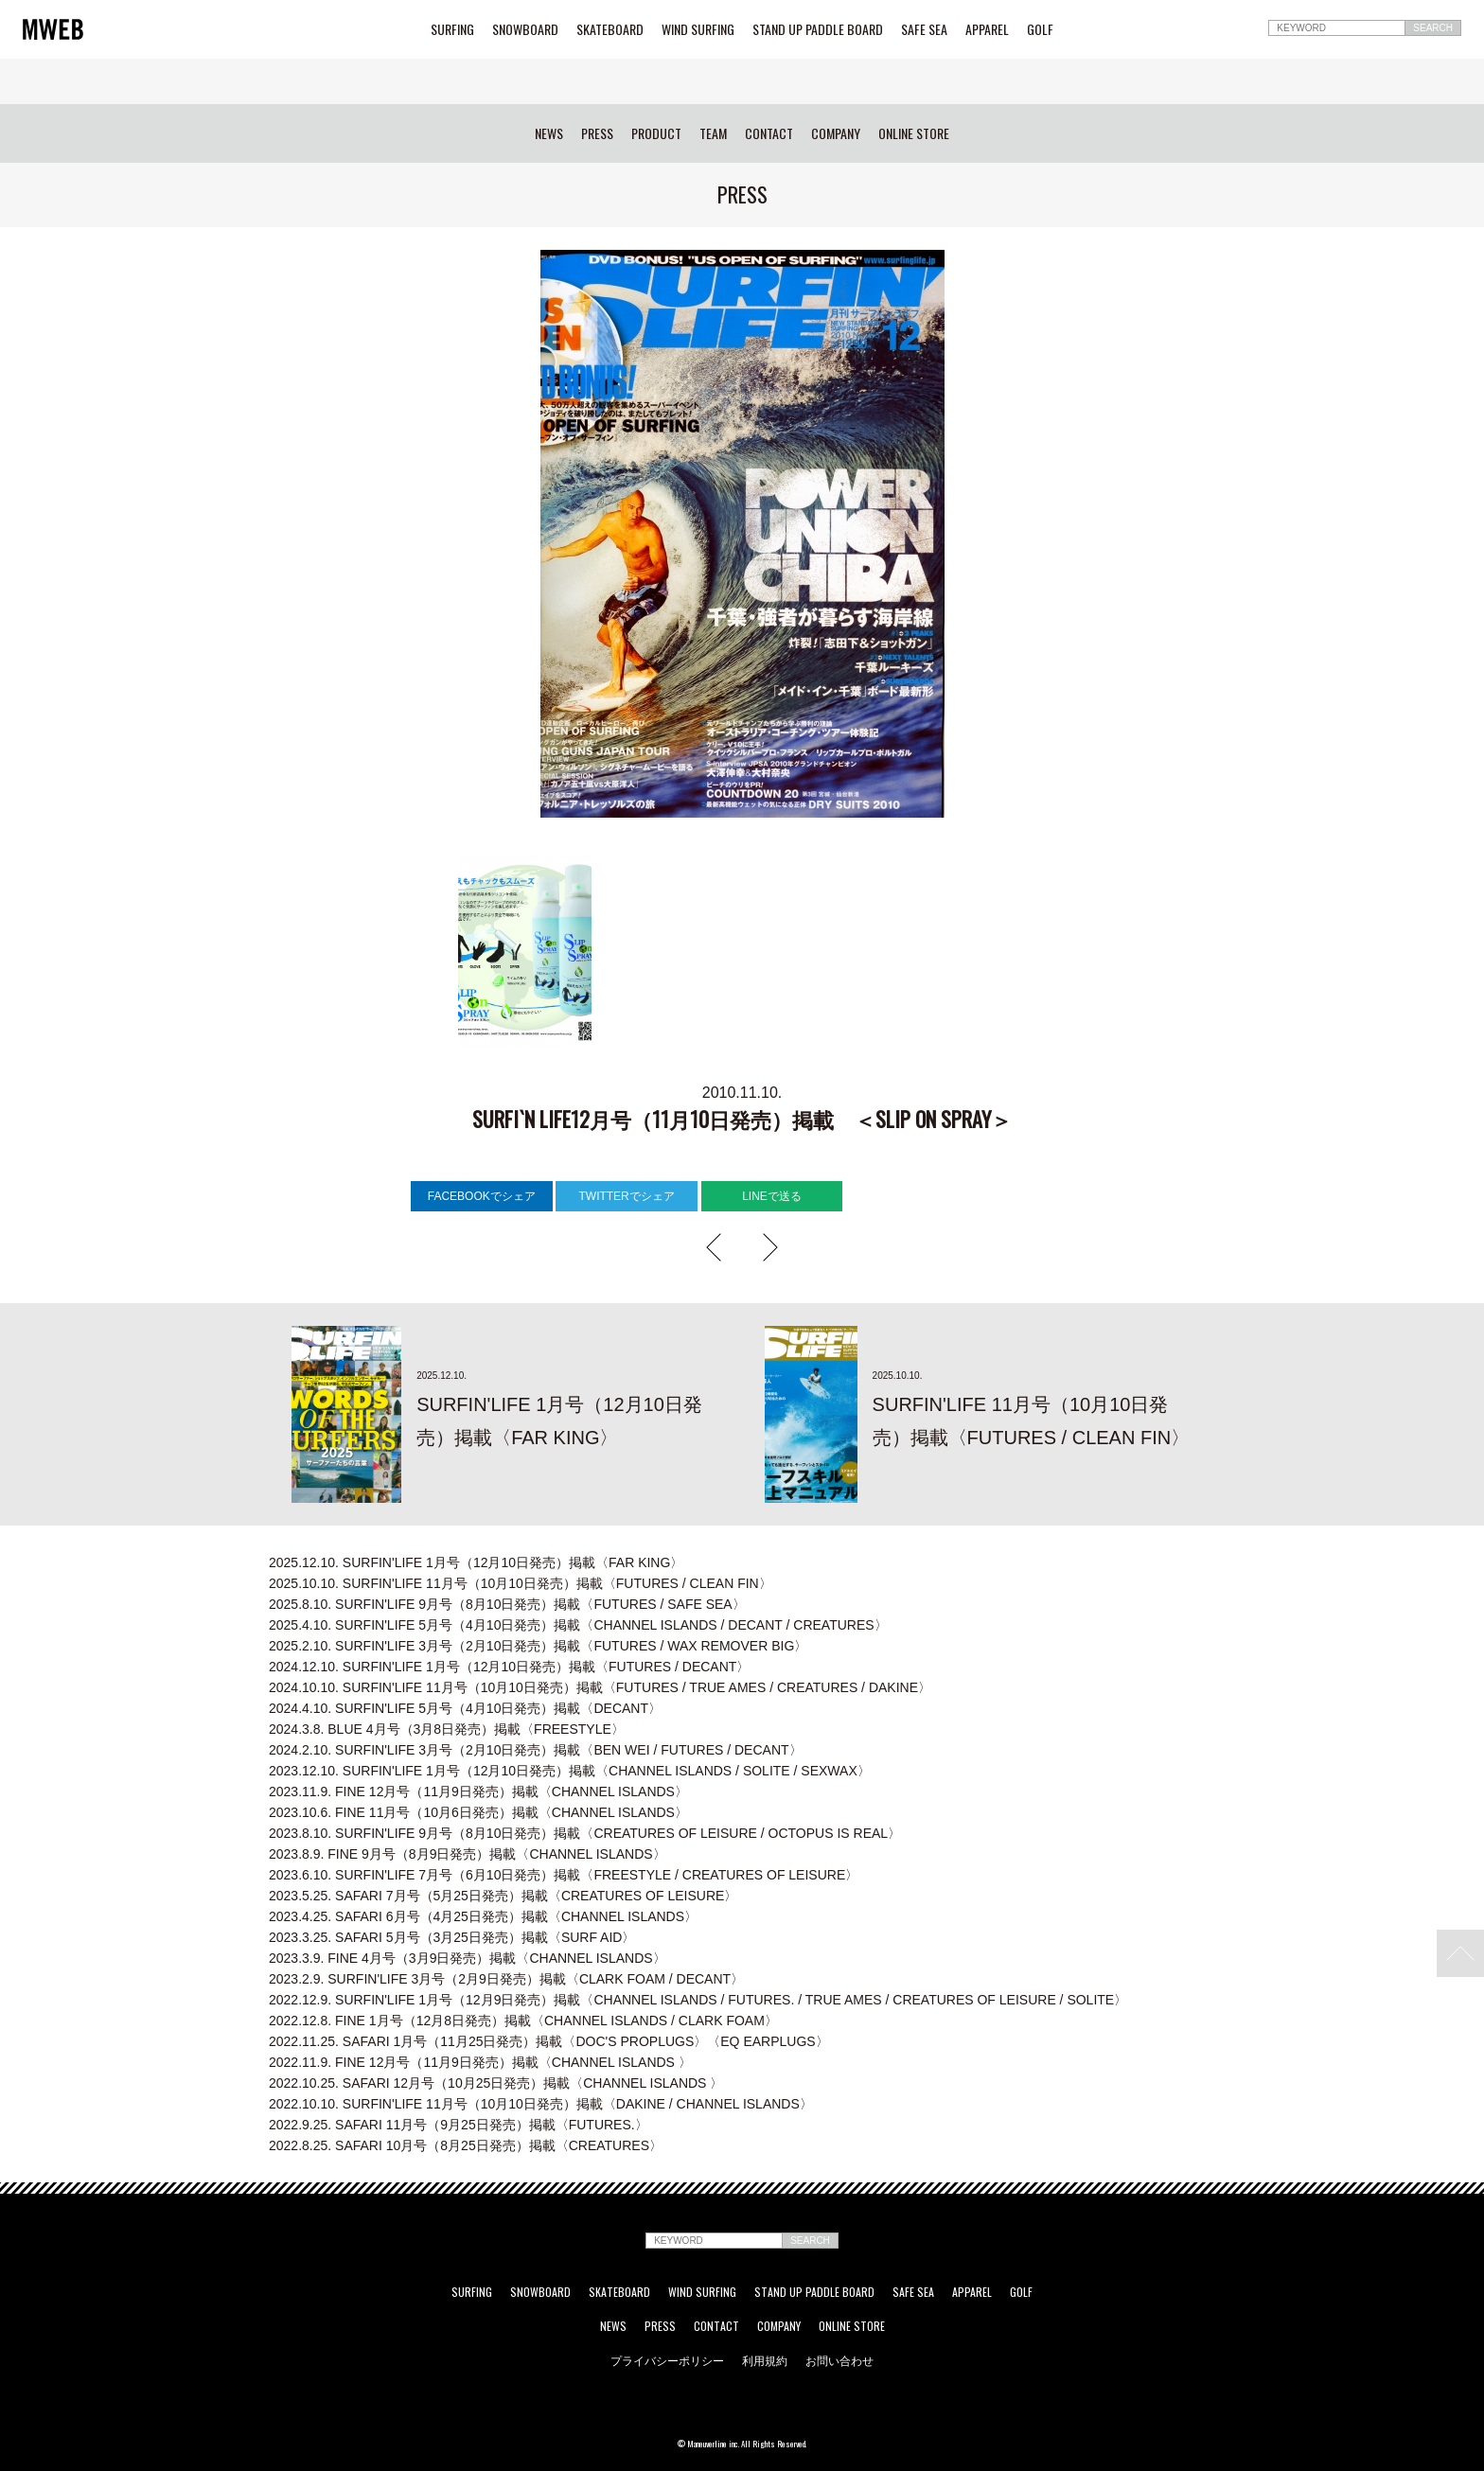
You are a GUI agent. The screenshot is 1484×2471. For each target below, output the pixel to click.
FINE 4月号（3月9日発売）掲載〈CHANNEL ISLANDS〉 (467, 1958)
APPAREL (987, 29)
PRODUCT (656, 133)
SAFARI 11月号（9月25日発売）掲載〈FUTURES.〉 (458, 2124)
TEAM (713, 133)
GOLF (1040, 29)
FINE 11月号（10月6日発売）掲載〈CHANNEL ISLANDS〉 (478, 1812)
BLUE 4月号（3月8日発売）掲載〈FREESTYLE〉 (447, 1729)
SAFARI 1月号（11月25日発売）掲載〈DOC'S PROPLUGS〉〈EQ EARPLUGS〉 (549, 2041)
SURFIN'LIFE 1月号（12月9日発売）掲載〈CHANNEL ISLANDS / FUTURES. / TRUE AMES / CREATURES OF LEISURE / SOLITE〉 (698, 1999)
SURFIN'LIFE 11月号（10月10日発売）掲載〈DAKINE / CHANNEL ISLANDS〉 (541, 2103)
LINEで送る (772, 1196)
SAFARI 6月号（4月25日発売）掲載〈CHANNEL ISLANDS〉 (483, 1916)
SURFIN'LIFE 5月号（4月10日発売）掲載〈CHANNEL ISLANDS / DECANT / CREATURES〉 (578, 1625)
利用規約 (764, 2360)
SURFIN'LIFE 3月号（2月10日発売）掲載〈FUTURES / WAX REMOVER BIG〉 (538, 1645)
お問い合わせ (839, 2360)
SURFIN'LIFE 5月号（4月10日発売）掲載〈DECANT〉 (465, 1708)
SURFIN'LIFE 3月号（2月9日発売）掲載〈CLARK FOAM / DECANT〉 (506, 1978)
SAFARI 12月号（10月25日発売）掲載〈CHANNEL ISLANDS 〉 (496, 2083)
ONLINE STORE (913, 133)
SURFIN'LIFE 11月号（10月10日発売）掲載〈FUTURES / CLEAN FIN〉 (520, 1583)
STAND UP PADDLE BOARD (817, 29)
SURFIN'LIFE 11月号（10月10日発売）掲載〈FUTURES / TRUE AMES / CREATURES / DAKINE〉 (600, 1687)
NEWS (549, 133)
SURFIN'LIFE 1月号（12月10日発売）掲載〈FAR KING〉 (476, 1562)
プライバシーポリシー (667, 2360)
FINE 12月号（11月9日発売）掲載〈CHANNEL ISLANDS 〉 (480, 2062)
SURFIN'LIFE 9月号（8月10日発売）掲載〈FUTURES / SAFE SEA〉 (507, 1604)
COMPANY (835, 133)
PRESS (597, 133)
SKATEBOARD (610, 29)
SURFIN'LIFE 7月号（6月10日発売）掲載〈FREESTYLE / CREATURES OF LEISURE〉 (563, 1874)
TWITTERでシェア (626, 1196)
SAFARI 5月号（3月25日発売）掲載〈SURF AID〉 (452, 1937)
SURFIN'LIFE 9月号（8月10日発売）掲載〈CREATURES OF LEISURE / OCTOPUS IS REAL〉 (585, 1833)
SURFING (452, 29)
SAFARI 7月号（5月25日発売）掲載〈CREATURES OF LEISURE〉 (503, 1895)
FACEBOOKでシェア (482, 1196)
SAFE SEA (924, 29)
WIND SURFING (698, 29)
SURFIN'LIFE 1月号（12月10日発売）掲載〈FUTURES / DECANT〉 (509, 1666)
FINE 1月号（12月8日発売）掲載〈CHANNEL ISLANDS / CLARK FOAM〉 (523, 2020)
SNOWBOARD (525, 29)
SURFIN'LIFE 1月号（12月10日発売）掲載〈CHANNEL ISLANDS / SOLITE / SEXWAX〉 (570, 1770)
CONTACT (769, 133)
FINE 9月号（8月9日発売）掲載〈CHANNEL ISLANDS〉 (467, 1854)
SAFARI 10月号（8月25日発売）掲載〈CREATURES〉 (465, 2145)
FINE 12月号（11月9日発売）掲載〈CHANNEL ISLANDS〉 (478, 1791)
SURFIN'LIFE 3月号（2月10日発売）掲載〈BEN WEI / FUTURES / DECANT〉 (536, 1749)
